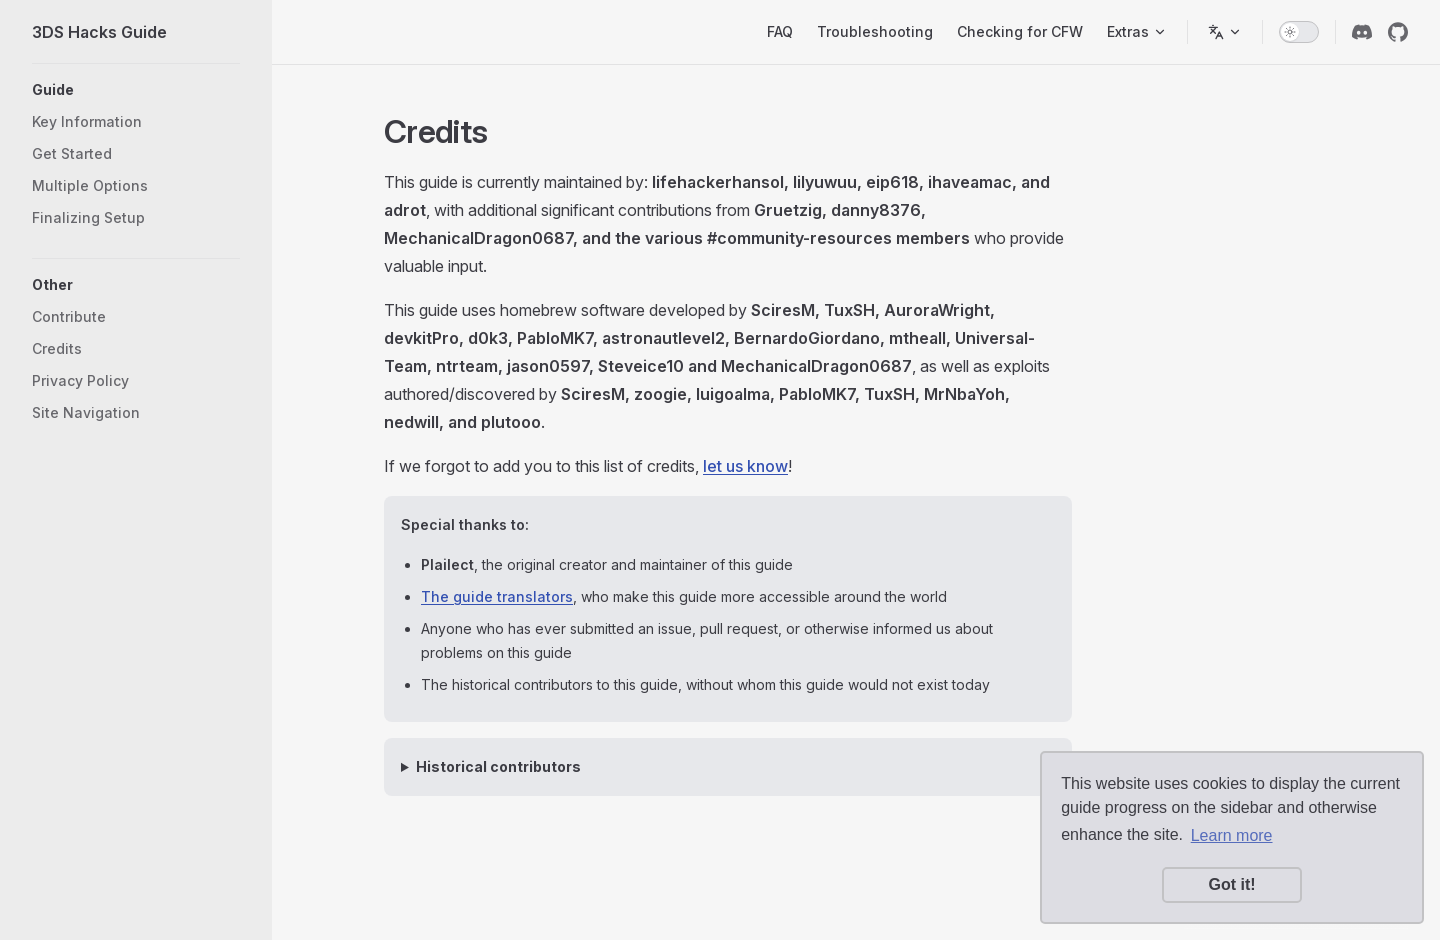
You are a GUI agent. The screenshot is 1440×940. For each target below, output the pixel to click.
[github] (1398, 32)
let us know (745, 466)
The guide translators (497, 596)
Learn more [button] (1232, 835)
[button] (136, 90)
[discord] (1362, 32)
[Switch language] (1225, 32)
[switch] (1299, 32)
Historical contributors (498, 766)
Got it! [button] (1231, 884)
